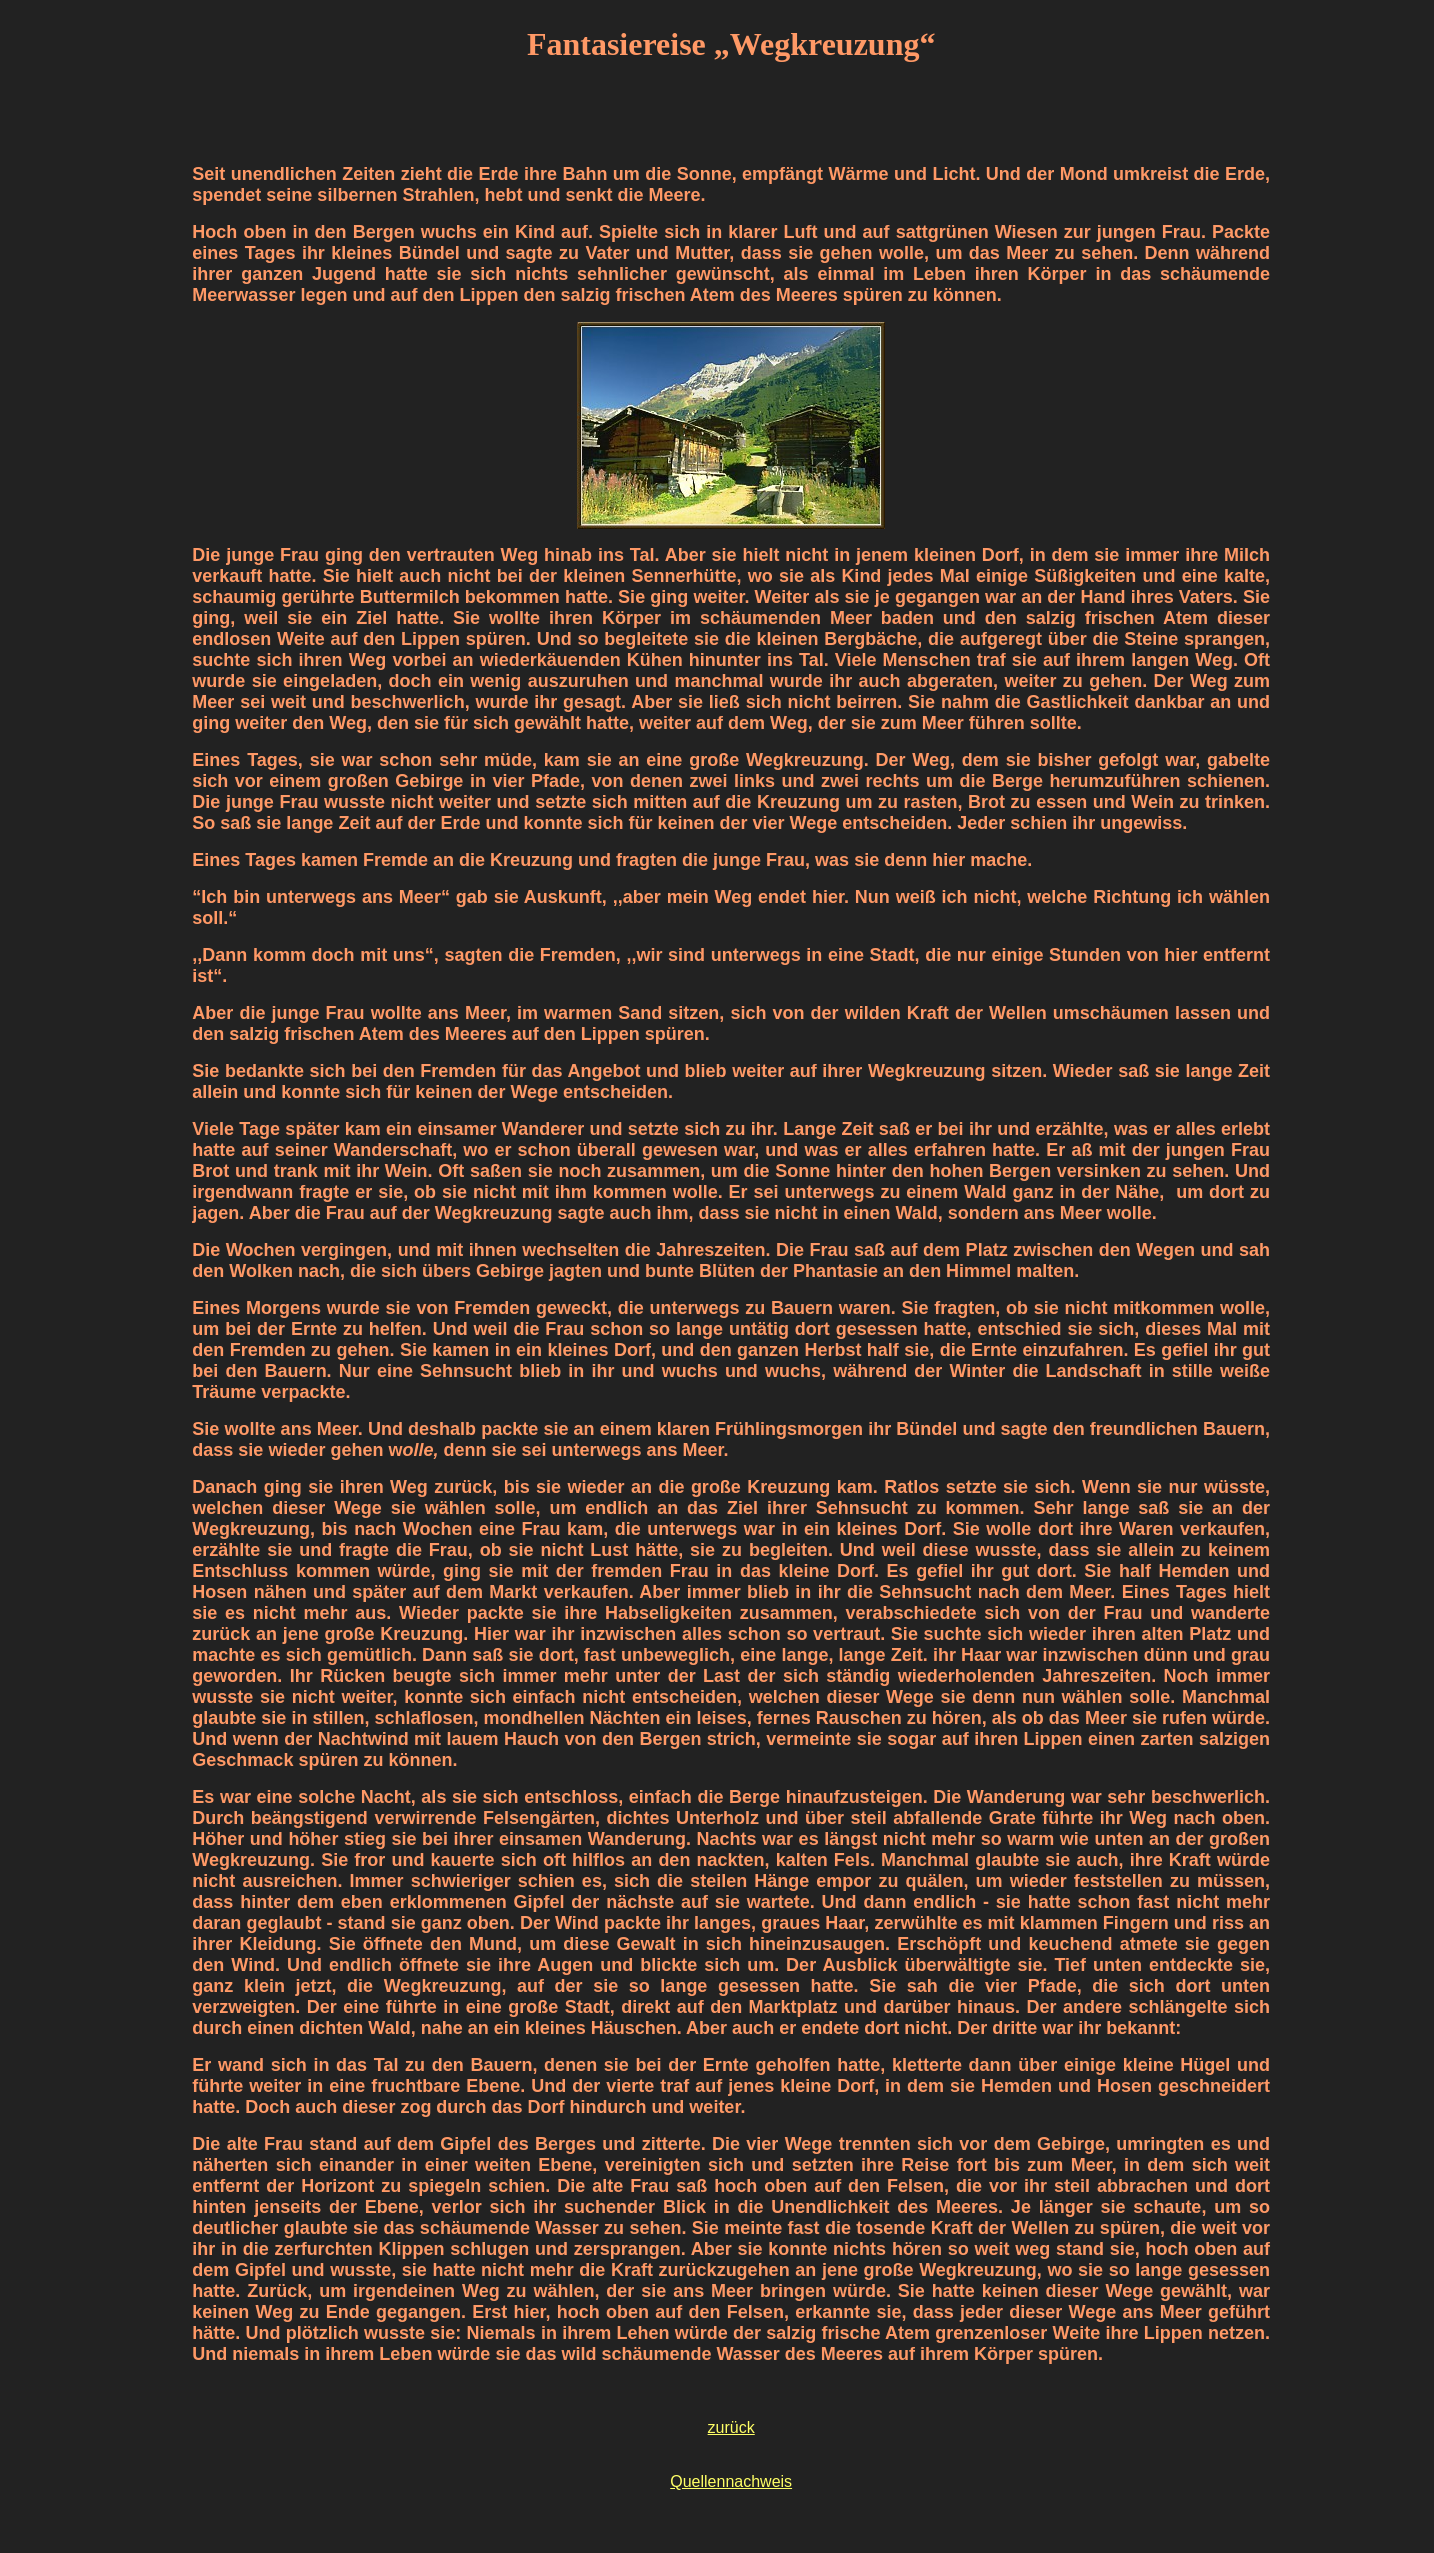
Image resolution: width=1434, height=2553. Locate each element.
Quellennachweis (731, 2481)
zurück (731, 2427)
